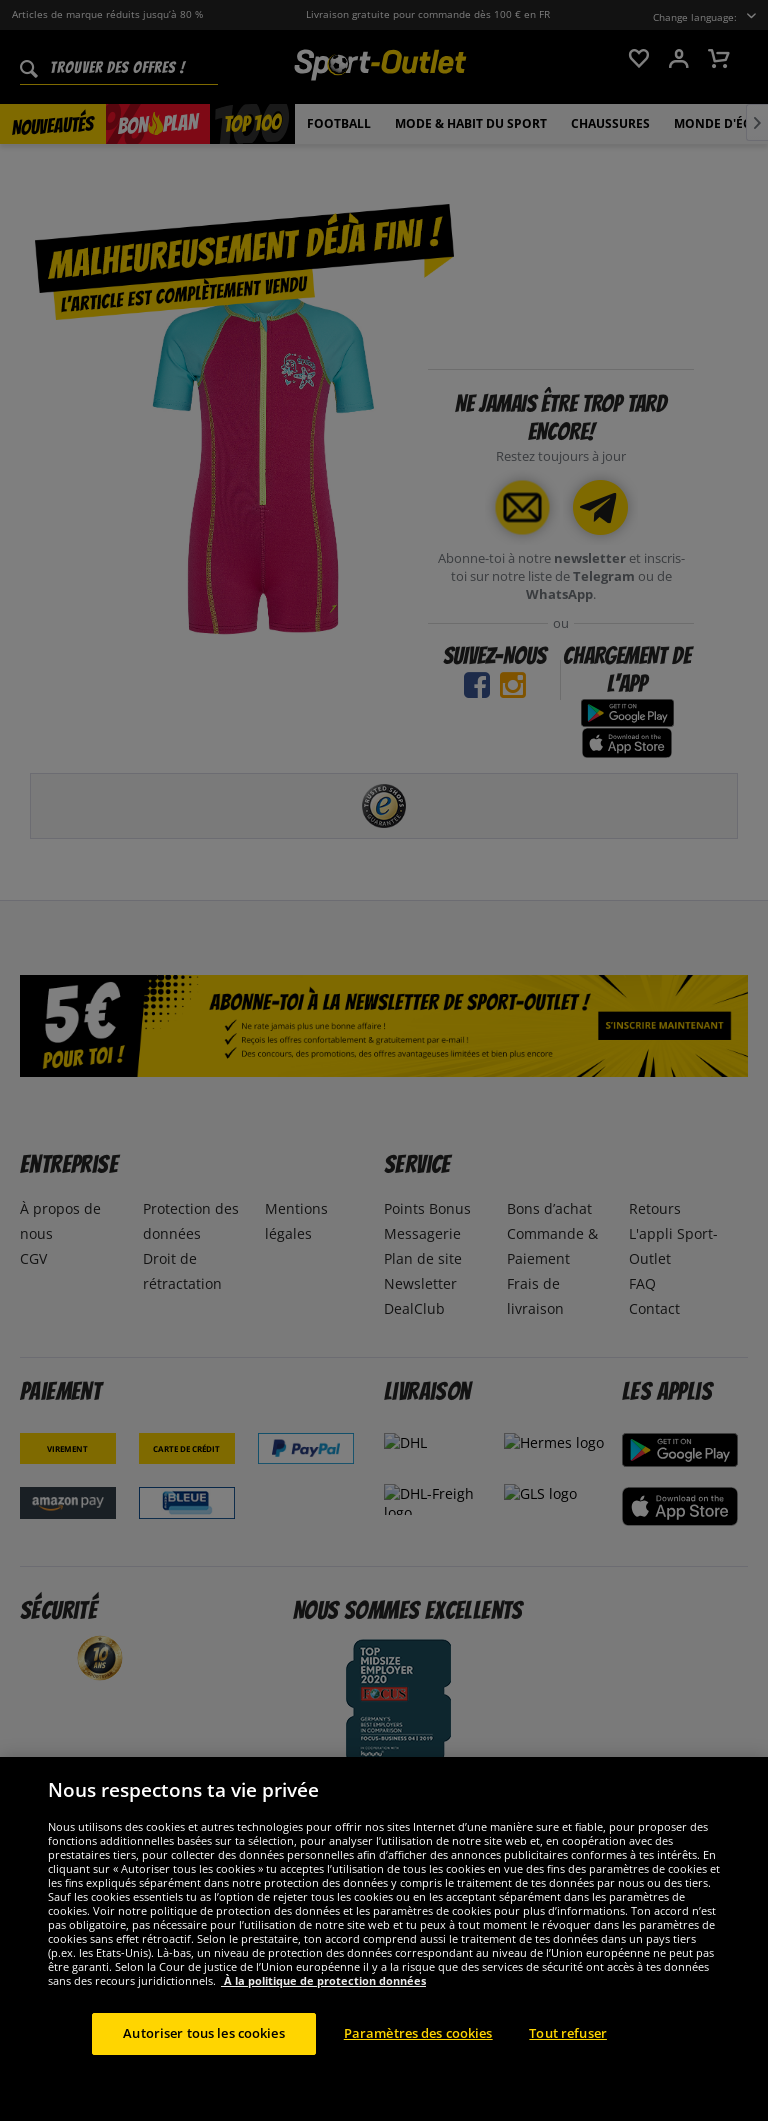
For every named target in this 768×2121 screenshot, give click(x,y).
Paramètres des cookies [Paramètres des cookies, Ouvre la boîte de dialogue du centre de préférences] (418, 2074)
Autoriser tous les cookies (203, 2074)
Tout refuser (568, 2074)
